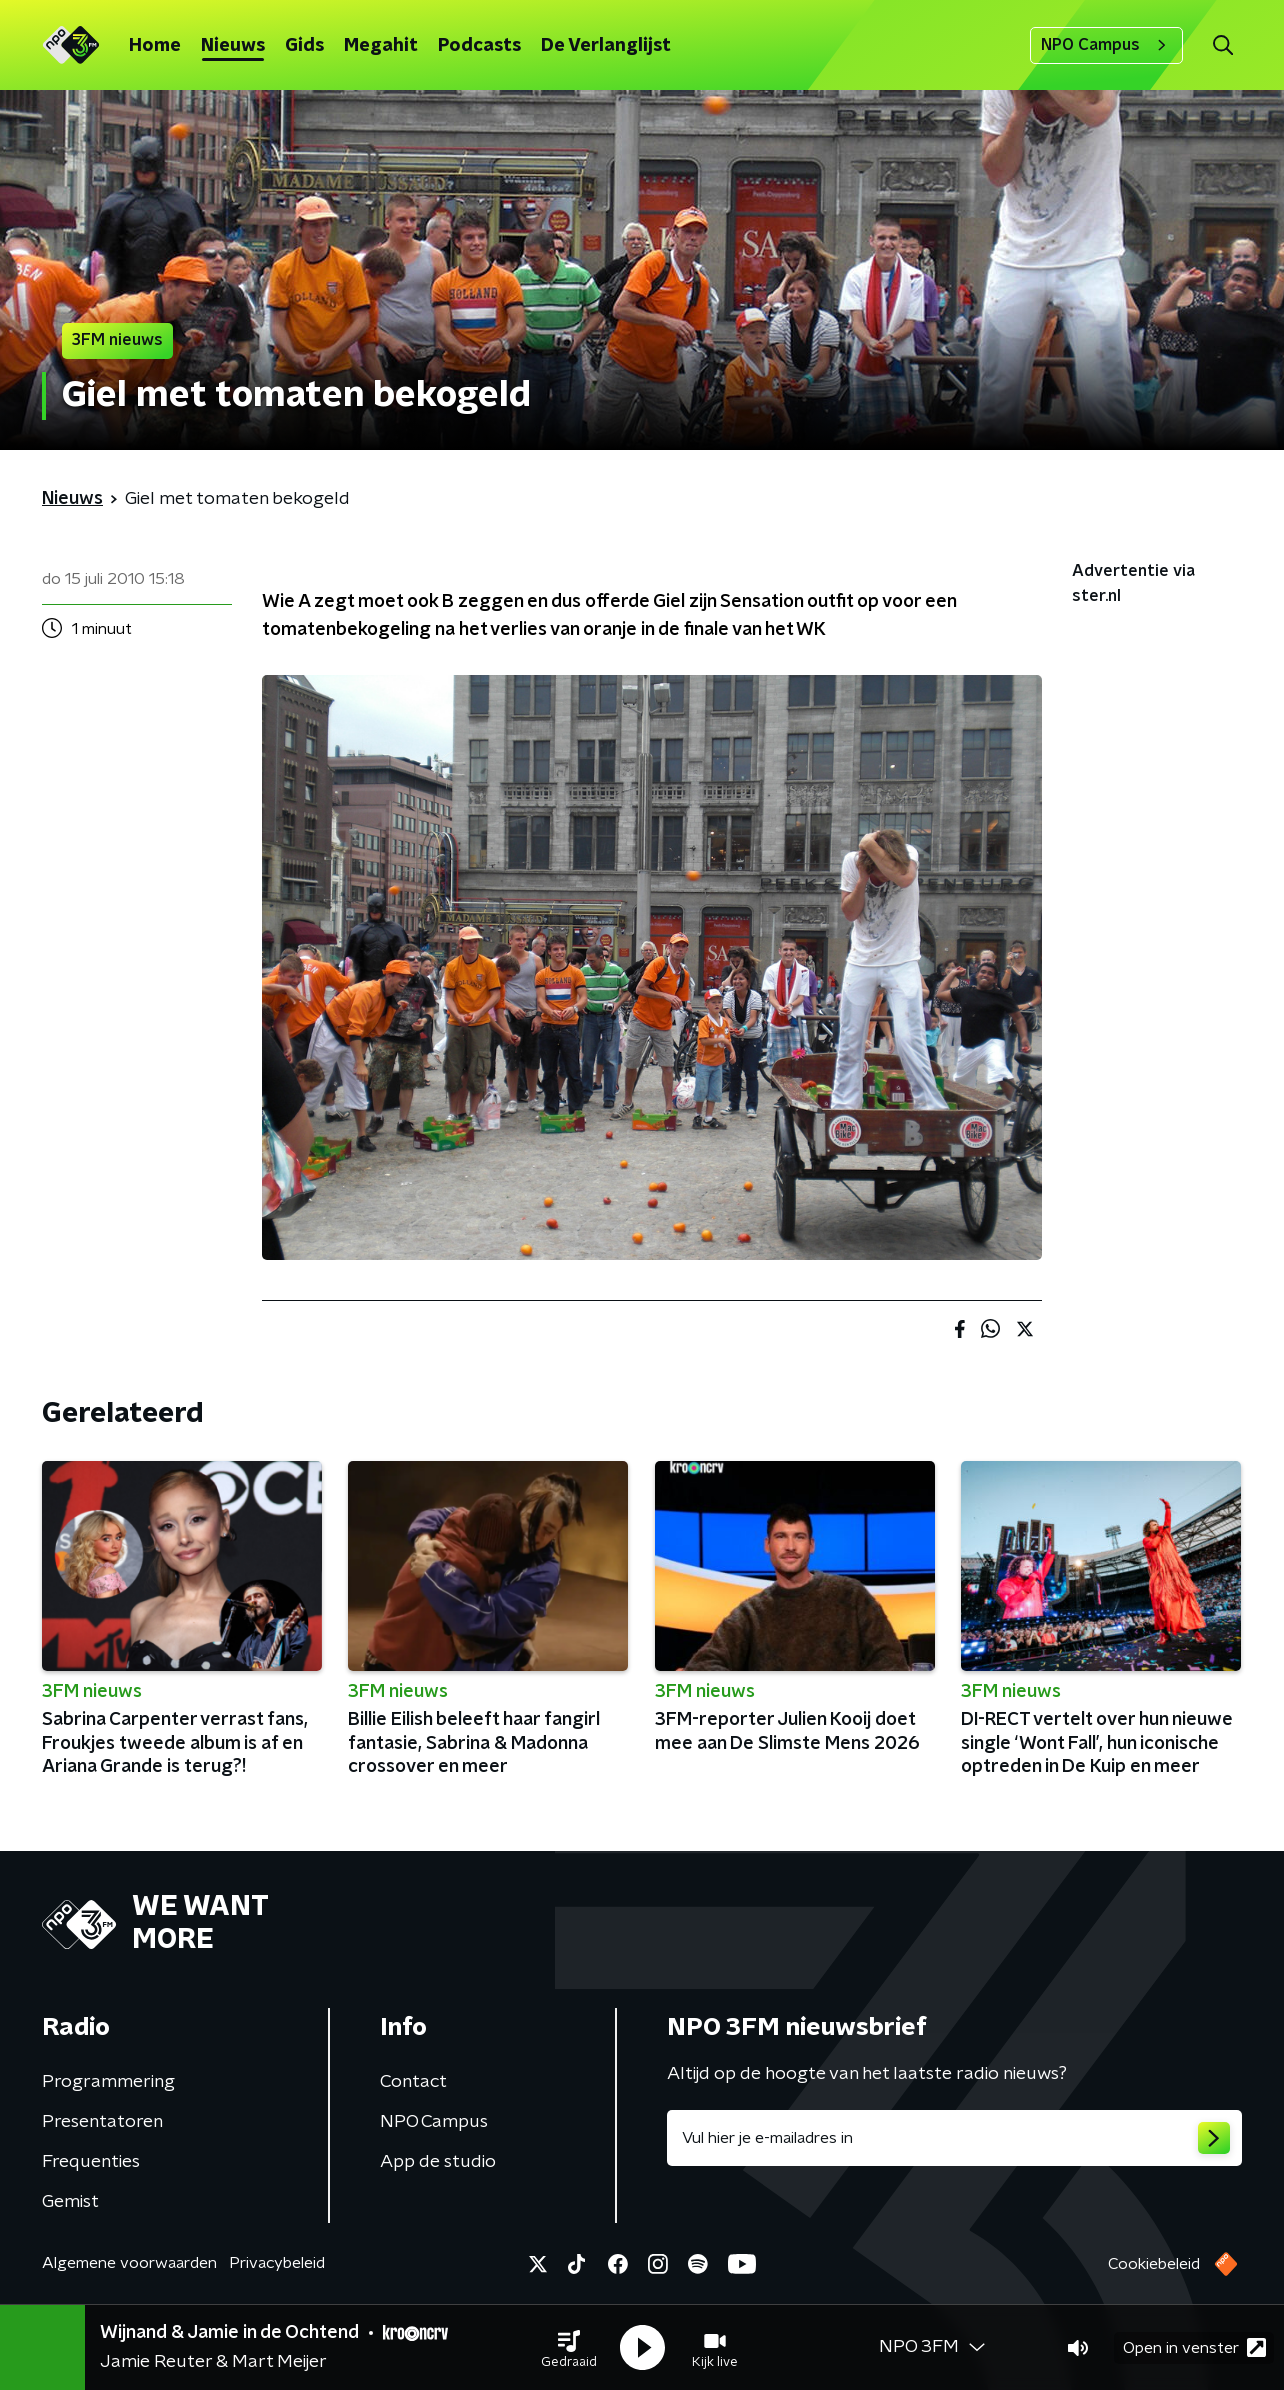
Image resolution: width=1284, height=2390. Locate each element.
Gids (304, 46)
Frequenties (91, 2162)
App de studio (438, 2162)
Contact (413, 2082)
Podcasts (479, 46)
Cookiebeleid (1154, 2264)
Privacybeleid (277, 2263)
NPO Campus (1106, 45)
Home (155, 46)
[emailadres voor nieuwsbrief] (954, 2138)
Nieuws (233, 46)
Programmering (108, 2082)
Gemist (70, 2202)
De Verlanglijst (606, 46)
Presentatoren (102, 2122)
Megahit (381, 46)
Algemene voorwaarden (129, 2263)
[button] (569, 2348)
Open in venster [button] (1194, 2347)
